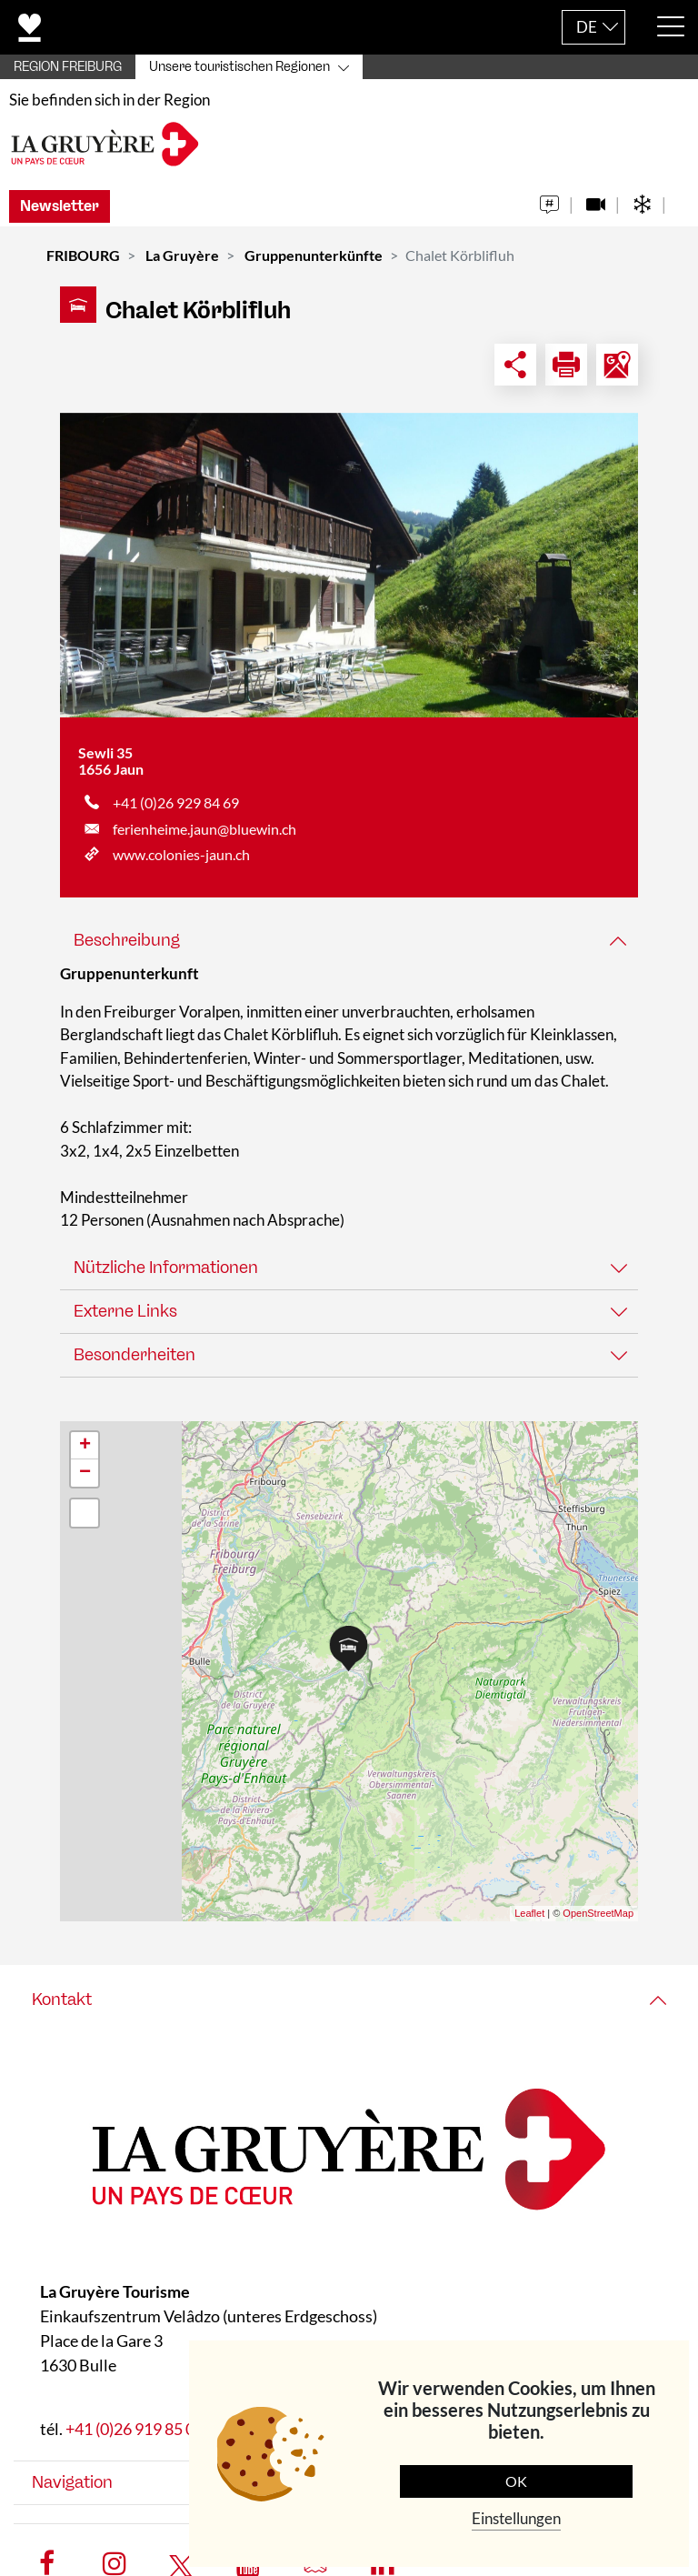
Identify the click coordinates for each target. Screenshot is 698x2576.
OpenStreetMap (598, 1922)
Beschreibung (127, 949)
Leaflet (529, 1922)
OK (516, 2481)
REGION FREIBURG (68, 67)
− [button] (85, 1481)
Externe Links (125, 1319)
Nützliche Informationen (166, 1276)
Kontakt (62, 2008)
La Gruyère (182, 264)
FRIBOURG (83, 264)
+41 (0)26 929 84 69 (176, 811)
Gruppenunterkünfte (313, 264)
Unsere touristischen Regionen (239, 67)
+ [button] (85, 1454)
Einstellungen (516, 2518)
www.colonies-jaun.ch (181, 863)
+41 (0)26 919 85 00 (134, 2437)
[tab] (349, 949)
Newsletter (59, 215)
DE (586, 26)
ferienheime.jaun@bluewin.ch (204, 837)
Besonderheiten (134, 1363)
